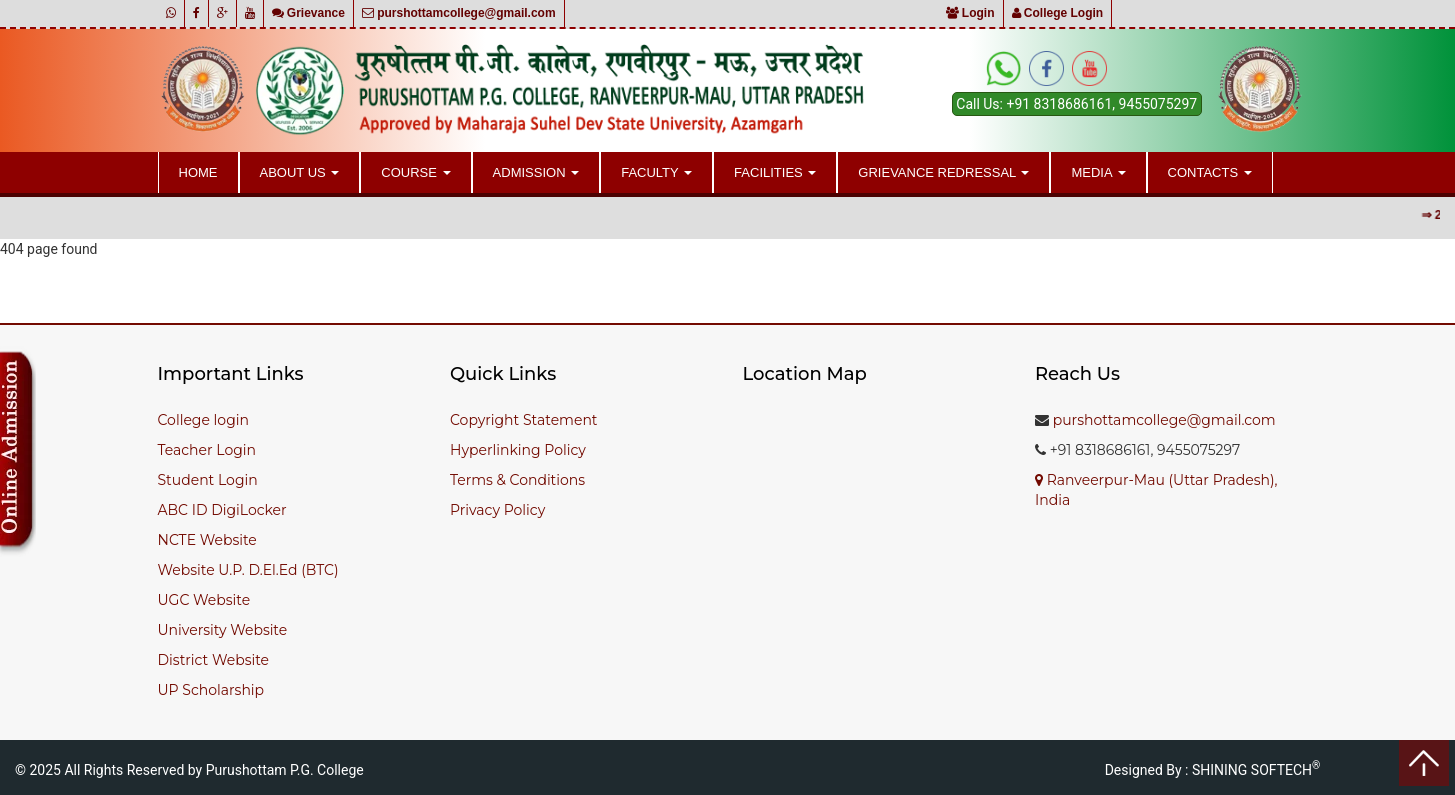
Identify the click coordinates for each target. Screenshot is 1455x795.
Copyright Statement (524, 420)
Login (970, 13)
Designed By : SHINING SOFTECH (1213, 770)
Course (415, 172)
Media (1098, 172)
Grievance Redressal (943, 172)
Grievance (308, 13)
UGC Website (204, 600)
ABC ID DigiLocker (222, 510)
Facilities (775, 172)
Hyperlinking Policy (518, 450)
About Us (300, 172)
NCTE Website (207, 540)
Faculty (656, 172)
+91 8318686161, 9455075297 (1101, 104)
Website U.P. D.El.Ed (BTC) (248, 570)
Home (198, 172)
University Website (223, 630)
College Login (1058, 13)
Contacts (1210, 172)
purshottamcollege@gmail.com (459, 13)
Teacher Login (207, 450)
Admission (536, 172)
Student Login (208, 480)
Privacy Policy (497, 510)
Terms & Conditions (517, 480)
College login (203, 420)
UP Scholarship (211, 690)
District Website (214, 660)
